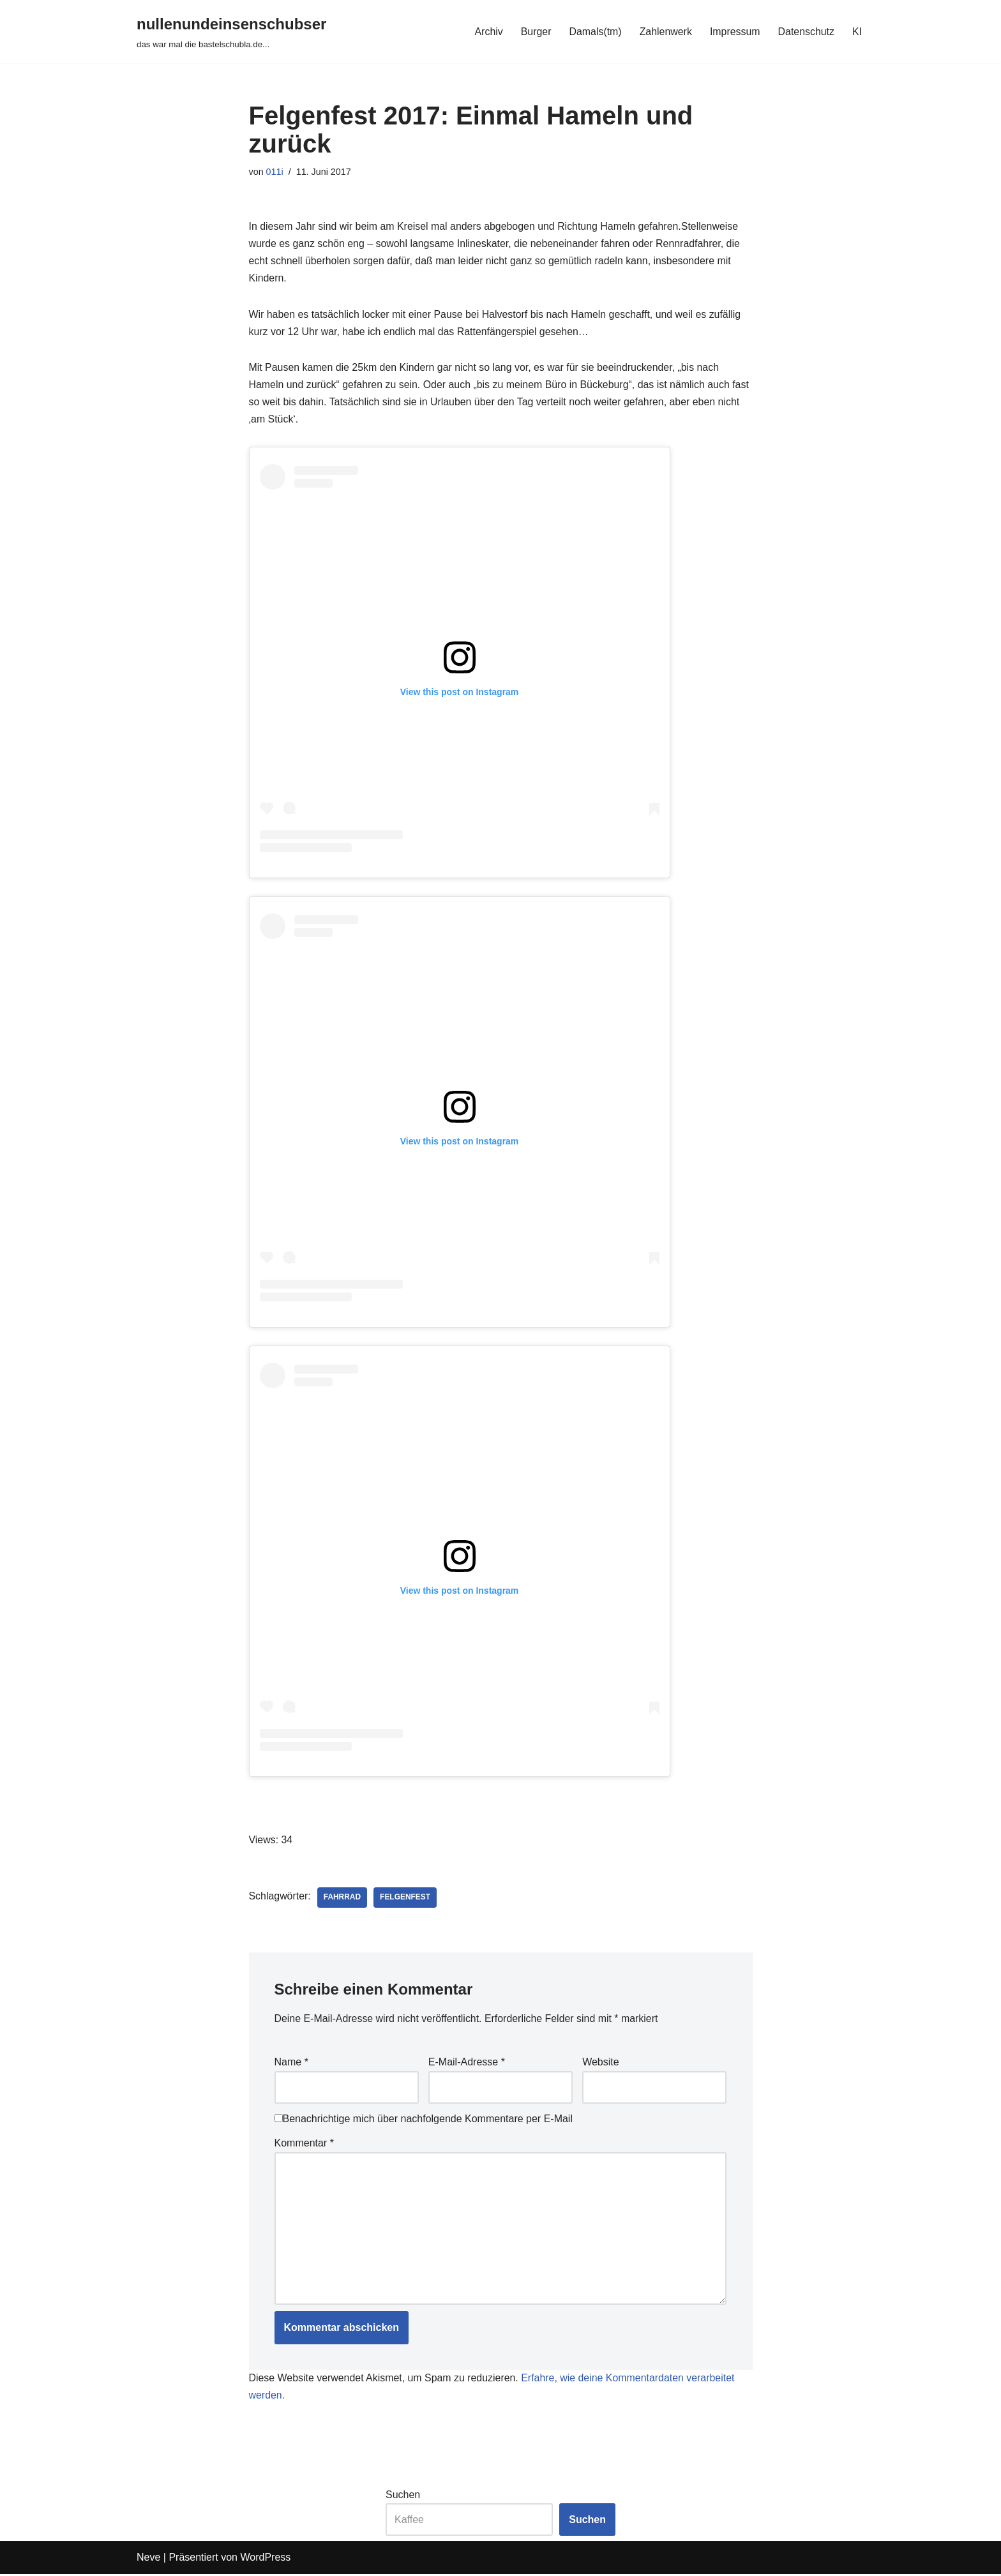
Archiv (487, 31)
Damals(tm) (594, 31)
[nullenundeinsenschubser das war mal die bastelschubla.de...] (231, 31)
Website (600, 2063)
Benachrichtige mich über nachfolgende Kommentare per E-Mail (424, 2120)
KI (857, 31)
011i (274, 172)
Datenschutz (806, 31)
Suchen (403, 2496)
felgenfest (405, 1899)
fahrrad (342, 1899)
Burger (534, 31)
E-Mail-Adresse (466, 2063)
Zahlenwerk (664, 31)
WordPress (265, 2559)
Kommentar (304, 2144)
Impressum (734, 31)
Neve (148, 2559)
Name (291, 2063)
